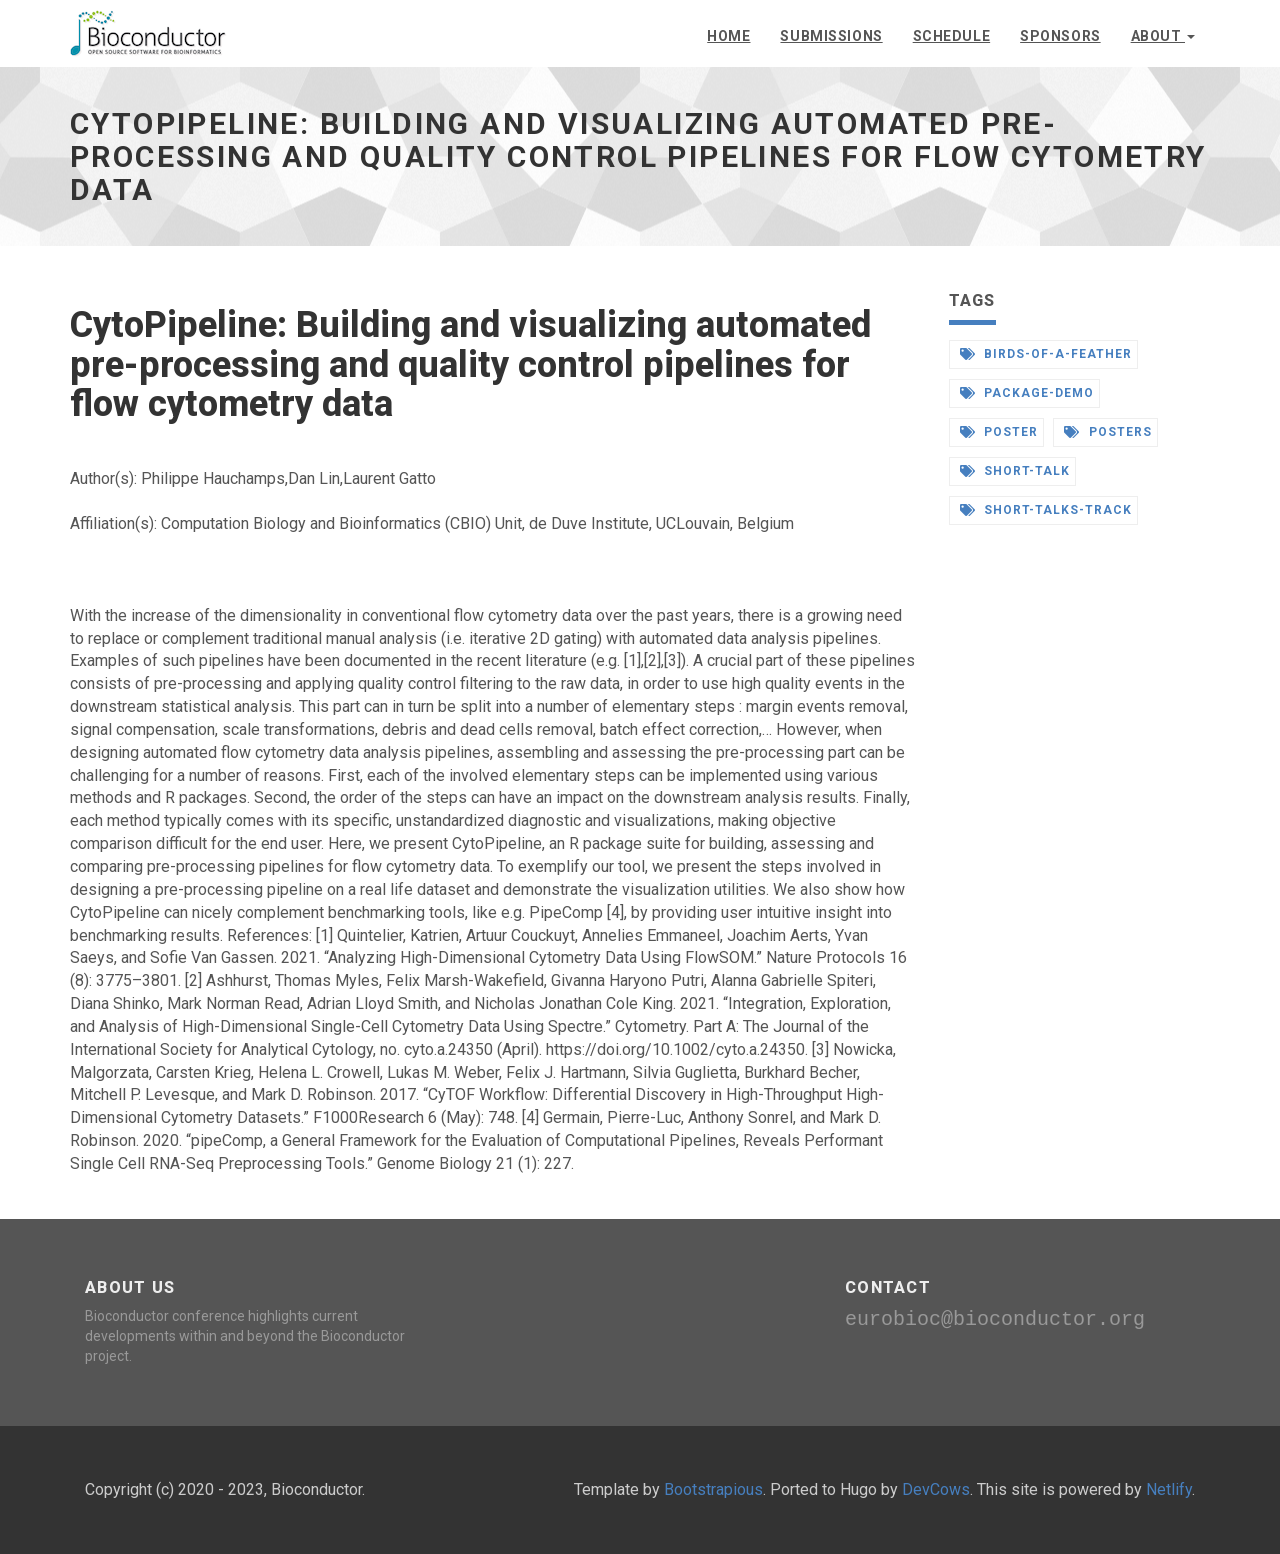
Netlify (1169, 1489)
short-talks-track (1046, 510)
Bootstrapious (713, 1489)
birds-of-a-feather (1046, 354)
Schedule (951, 36)
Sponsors (1060, 36)
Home (728, 36)
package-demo (1027, 393)
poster (999, 432)
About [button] (1163, 36)
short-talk (1015, 471)
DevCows (936, 1489)
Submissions (831, 36)
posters (1108, 432)
